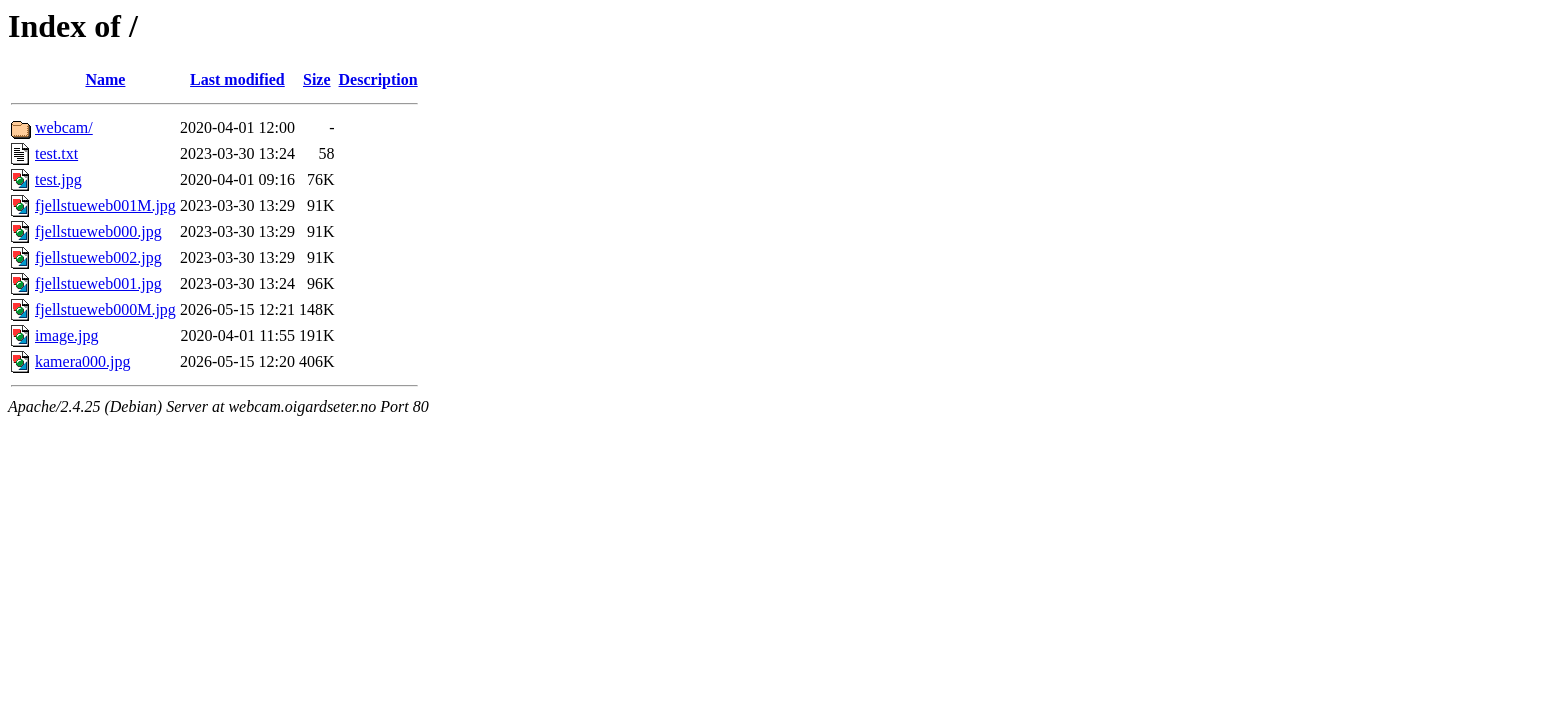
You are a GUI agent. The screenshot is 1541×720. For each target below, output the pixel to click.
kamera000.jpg (83, 361)
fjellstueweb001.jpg (98, 283)
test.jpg (58, 179)
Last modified (237, 79)
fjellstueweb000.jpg (98, 231)
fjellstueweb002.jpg (98, 257)
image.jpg (67, 335)
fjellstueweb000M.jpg (105, 309)
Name (105, 79)
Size (317, 79)
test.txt (56, 153)
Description (378, 79)
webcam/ (64, 127)
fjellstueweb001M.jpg (105, 205)
